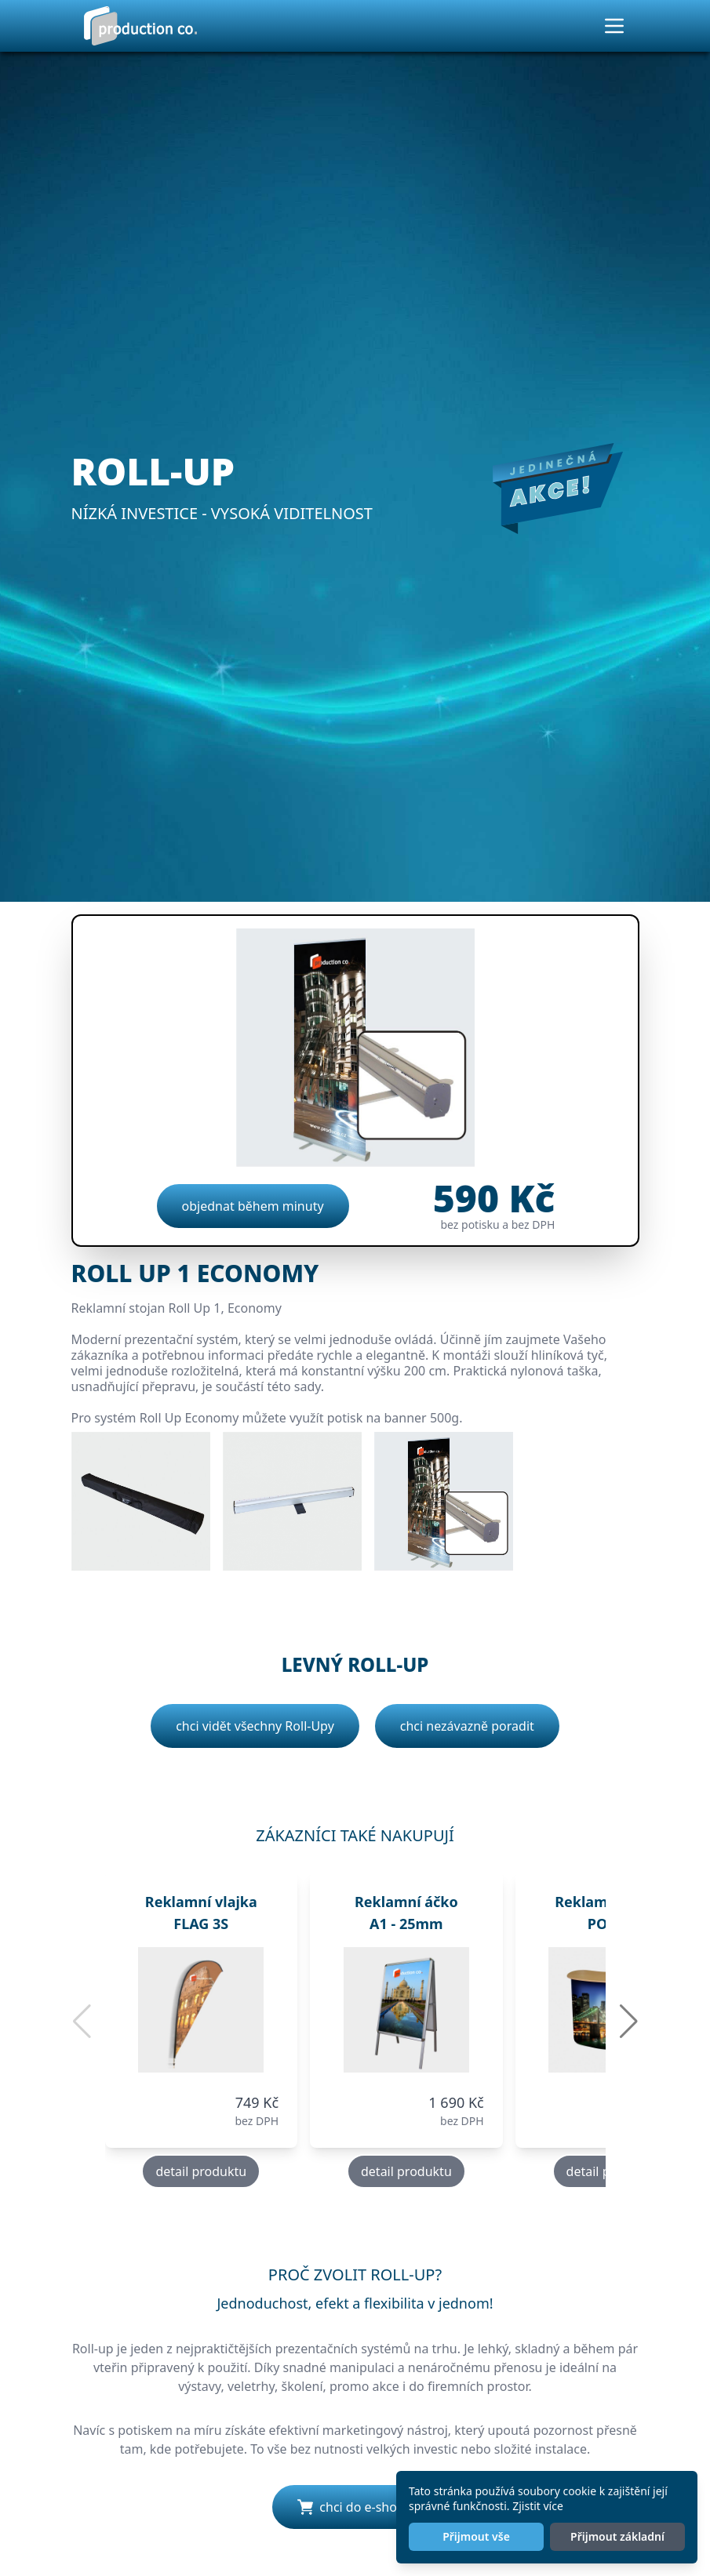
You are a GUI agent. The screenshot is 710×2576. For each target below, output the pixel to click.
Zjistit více (537, 2505)
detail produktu (200, 2171)
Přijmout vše (476, 2536)
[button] (628, 2021)
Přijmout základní (617, 2536)
